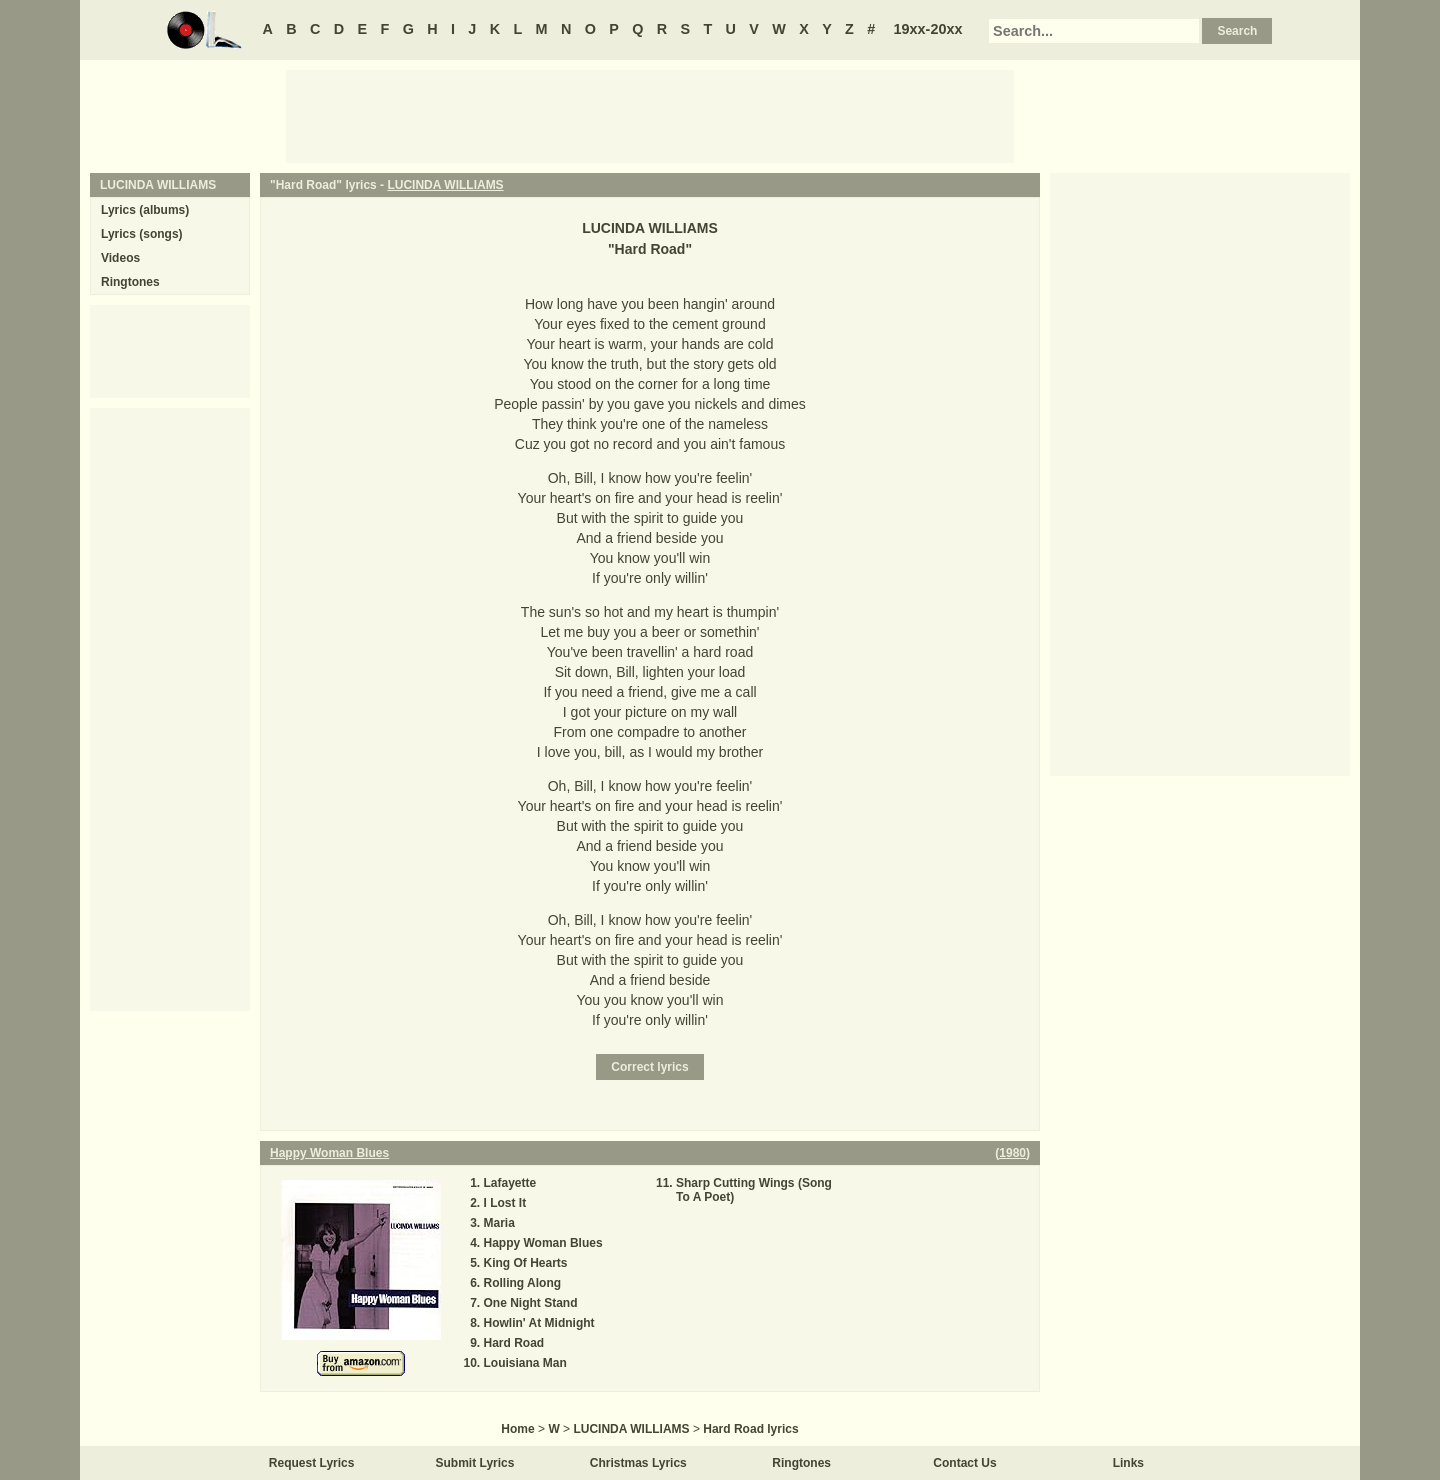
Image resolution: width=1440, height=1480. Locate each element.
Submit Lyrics (475, 1463)
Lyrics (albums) (145, 210)
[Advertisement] (650, 115)
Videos (120, 258)
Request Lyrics (312, 1463)
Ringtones (130, 282)
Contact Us (964, 1463)
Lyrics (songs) (142, 234)
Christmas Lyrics (638, 1463)
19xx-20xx (928, 29)
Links (1128, 1463)
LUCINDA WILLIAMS (445, 185)
